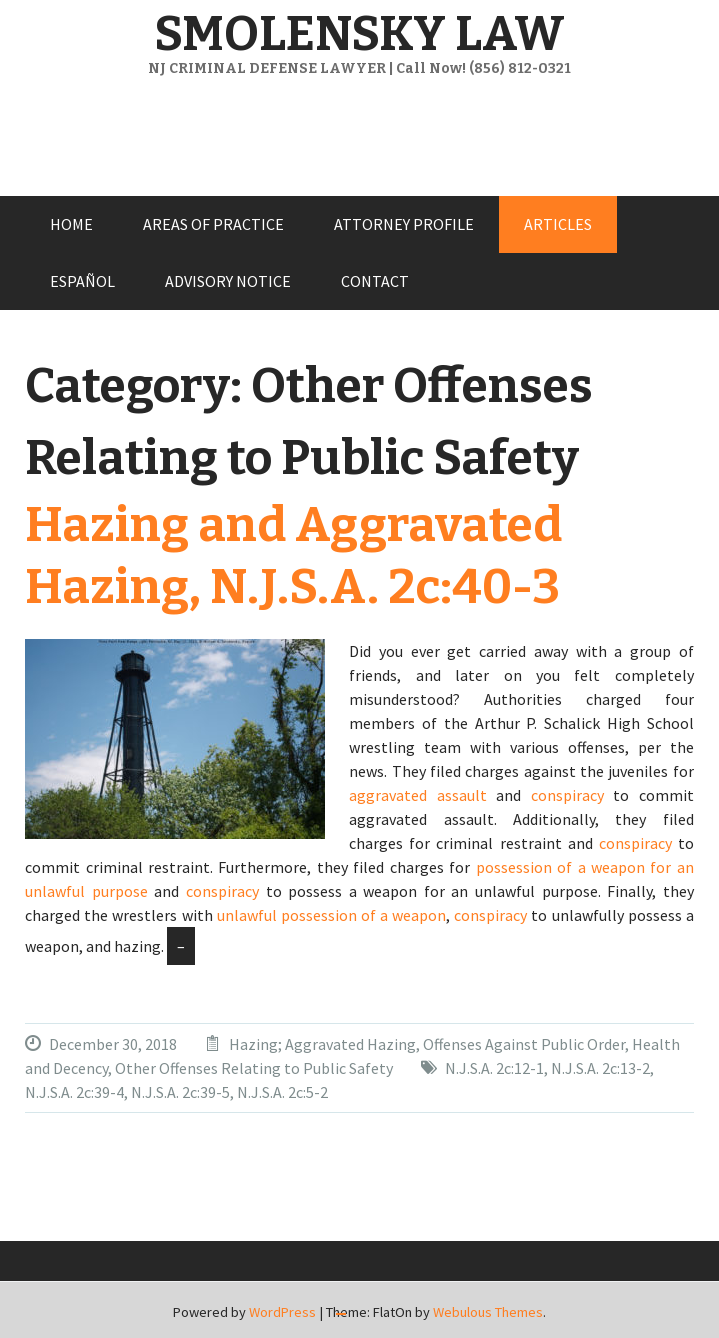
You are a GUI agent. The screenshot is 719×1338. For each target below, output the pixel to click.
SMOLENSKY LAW (359, 34)
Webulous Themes (488, 1312)
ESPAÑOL (82, 281)
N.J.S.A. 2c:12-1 (494, 1068)
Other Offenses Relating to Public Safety (254, 1068)
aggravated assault (418, 795)
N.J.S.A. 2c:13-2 (600, 1068)
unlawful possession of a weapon (332, 915)
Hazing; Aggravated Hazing (322, 1044)
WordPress (282, 1312)
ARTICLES (558, 224)
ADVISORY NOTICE (228, 281)
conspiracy (567, 795)
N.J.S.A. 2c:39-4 (74, 1092)
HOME (71, 224)
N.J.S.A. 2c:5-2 (282, 1092)
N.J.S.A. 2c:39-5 (180, 1092)
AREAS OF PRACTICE (213, 224)
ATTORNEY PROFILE (404, 224)
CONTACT (375, 281)
